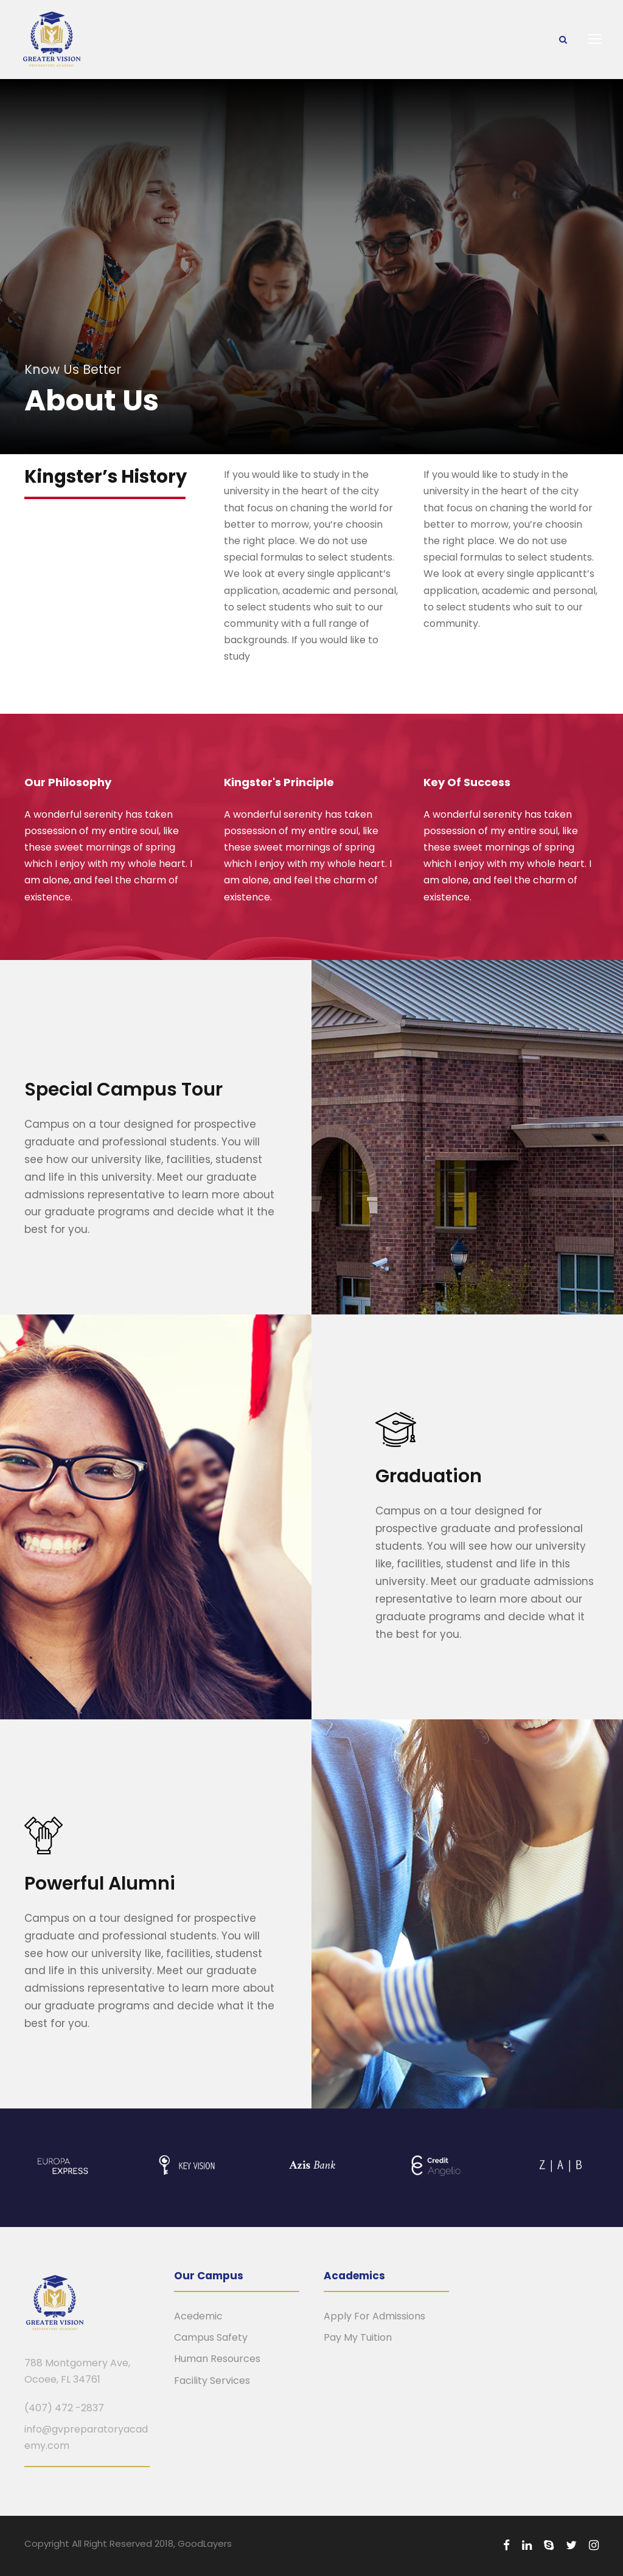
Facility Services (212, 2381)
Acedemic (198, 2316)
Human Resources (217, 2359)
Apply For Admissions (374, 2316)
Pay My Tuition (358, 2337)
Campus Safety (211, 2337)
